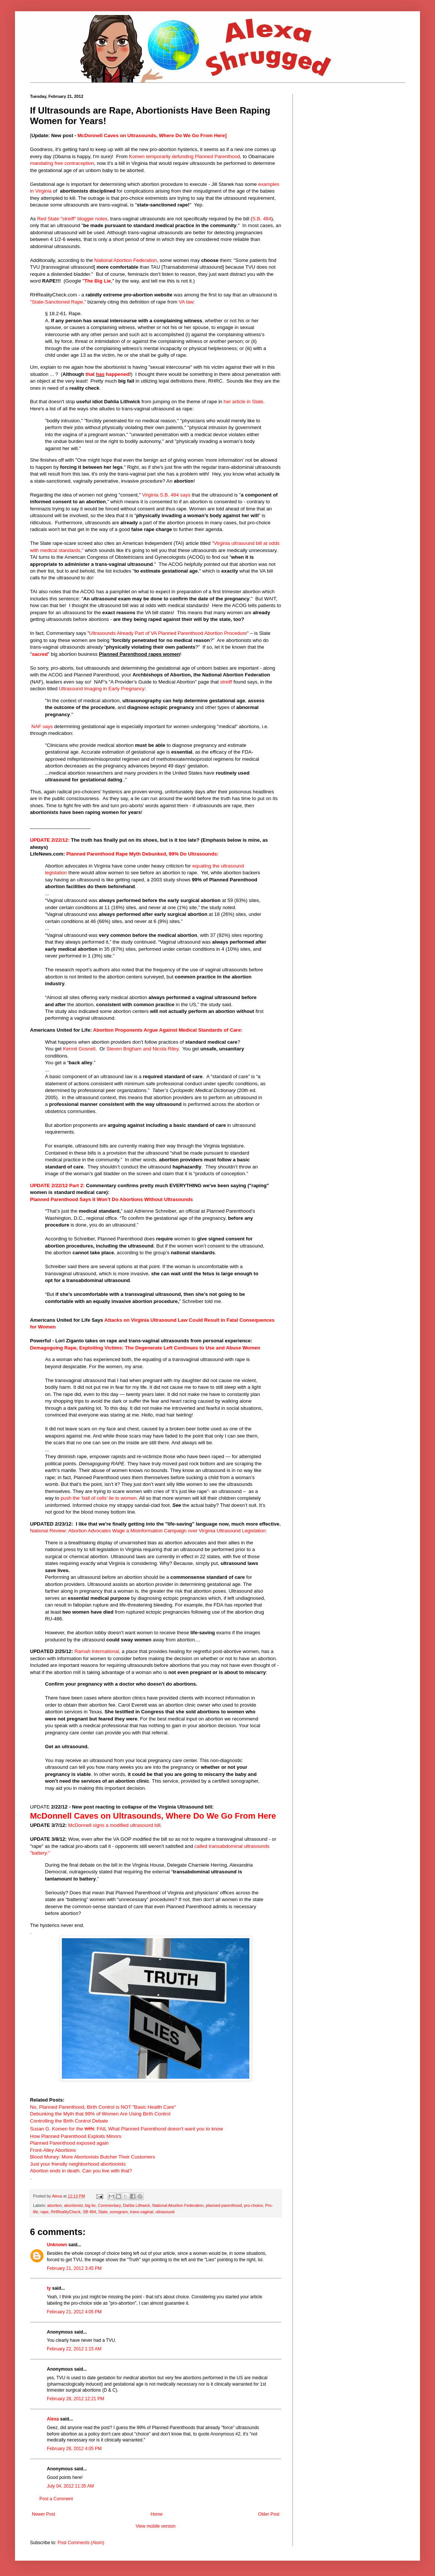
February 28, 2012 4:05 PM (74, 2448)
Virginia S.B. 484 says (166, 495)
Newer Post (43, 2514)
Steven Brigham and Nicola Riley (142, 1049)
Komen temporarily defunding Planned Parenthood (184, 156)
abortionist (73, 2205)
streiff (226, 682)
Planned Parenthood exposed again (69, 2143)
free (58, 163)
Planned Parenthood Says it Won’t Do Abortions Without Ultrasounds (111, 1199)
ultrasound (165, 2211)
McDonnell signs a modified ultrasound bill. (115, 1825)
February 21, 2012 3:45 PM (74, 2268)
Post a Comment (56, 2498)
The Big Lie (97, 281)
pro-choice (253, 2205)
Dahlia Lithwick (136, 2205)
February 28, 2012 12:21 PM (75, 2398)
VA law (185, 302)
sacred (40, 654)
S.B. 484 (262, 218)
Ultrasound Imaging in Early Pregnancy (102, 688)
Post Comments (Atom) (80, 2542)
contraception (79, 163)
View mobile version (156, 2526)
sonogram (119, 2211)
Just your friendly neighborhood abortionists (78, 2164)
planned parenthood (224, 2205)
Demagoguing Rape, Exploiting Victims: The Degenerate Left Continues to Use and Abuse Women (145, 1348)
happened (117, 374)
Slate (103, 2211)
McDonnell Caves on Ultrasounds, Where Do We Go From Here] (152, 135)
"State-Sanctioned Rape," (58, 302)
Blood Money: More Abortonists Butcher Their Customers (92, 2157)
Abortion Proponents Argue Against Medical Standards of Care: (167, 1030)
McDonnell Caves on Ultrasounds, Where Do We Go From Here (153, 1816)
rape (44, 2211)
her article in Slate (243, 401)
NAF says (42, 726)
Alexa (53, 2419)
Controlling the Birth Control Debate (69, 2121)
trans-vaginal (141, 2211)
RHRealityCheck (65, 2211)
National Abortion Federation (125, 260)
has (100, 374)
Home (157, 2514)
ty (49, 2288)
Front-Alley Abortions (53, 2150)
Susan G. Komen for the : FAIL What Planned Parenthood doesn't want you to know (126, 2129)
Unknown (57, 2244)
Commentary (109, 2205)
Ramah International (97, 1651)
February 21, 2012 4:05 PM (74, 2311)
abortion (54, 2205)
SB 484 (89, 2211)
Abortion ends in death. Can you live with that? (81, 2171)
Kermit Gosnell (79, 1049)
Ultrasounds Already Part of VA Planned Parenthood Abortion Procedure (168, 633)
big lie (90, 2205)
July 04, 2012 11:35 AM (70, 2486)
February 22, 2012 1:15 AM (74, 2349)
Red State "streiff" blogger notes (72, 218)
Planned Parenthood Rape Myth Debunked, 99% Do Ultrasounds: (142, 854)
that (90, 374)
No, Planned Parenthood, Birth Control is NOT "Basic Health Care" (103, 2107)
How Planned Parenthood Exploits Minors (75, 2136)
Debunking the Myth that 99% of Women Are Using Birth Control (100, 2114)
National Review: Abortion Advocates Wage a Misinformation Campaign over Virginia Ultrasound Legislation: (148, 1530)
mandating (41, 163)
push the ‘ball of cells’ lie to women (99, 1498)
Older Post (268, 2514)
